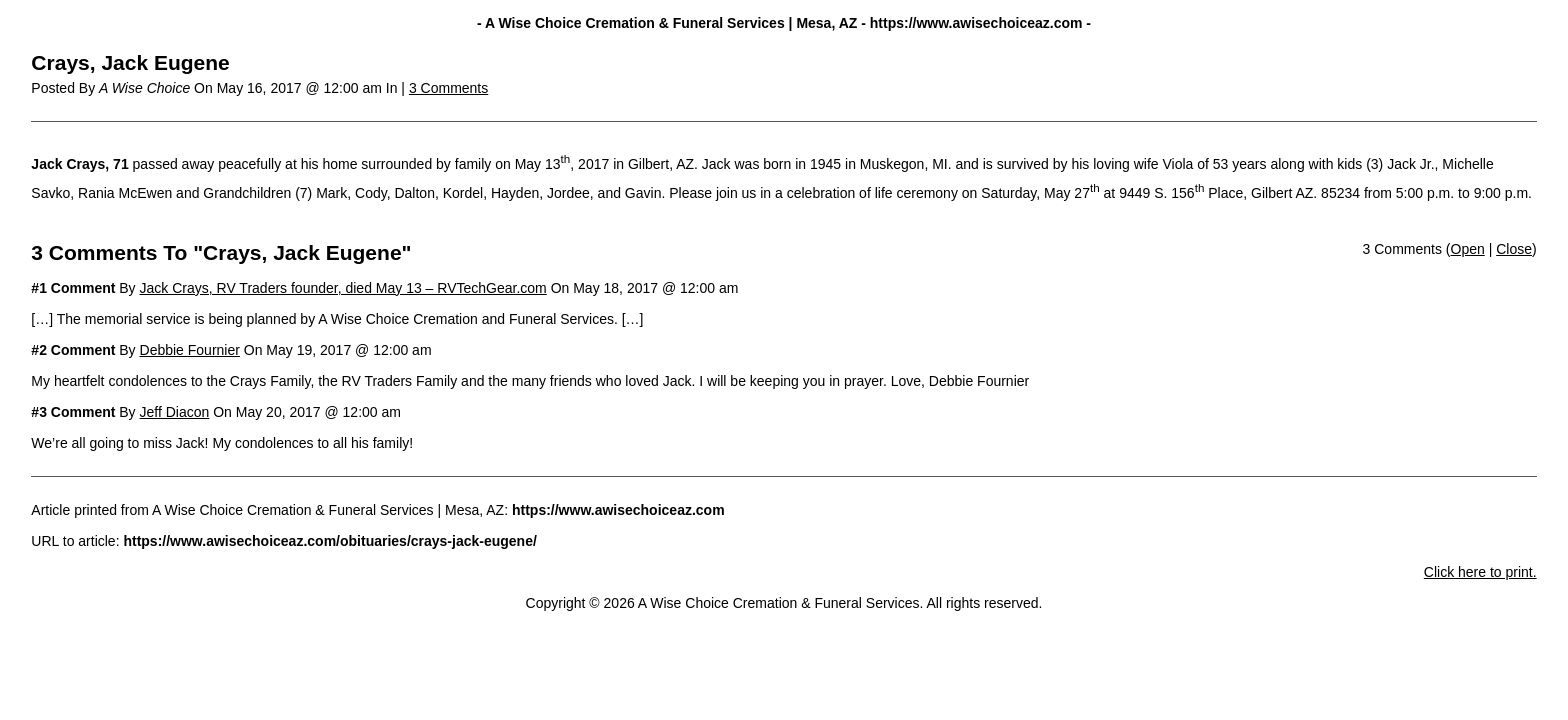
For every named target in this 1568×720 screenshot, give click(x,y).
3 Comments (448, 88)
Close (1514, 249)
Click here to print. (1480, 572)
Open (1468, 249)
